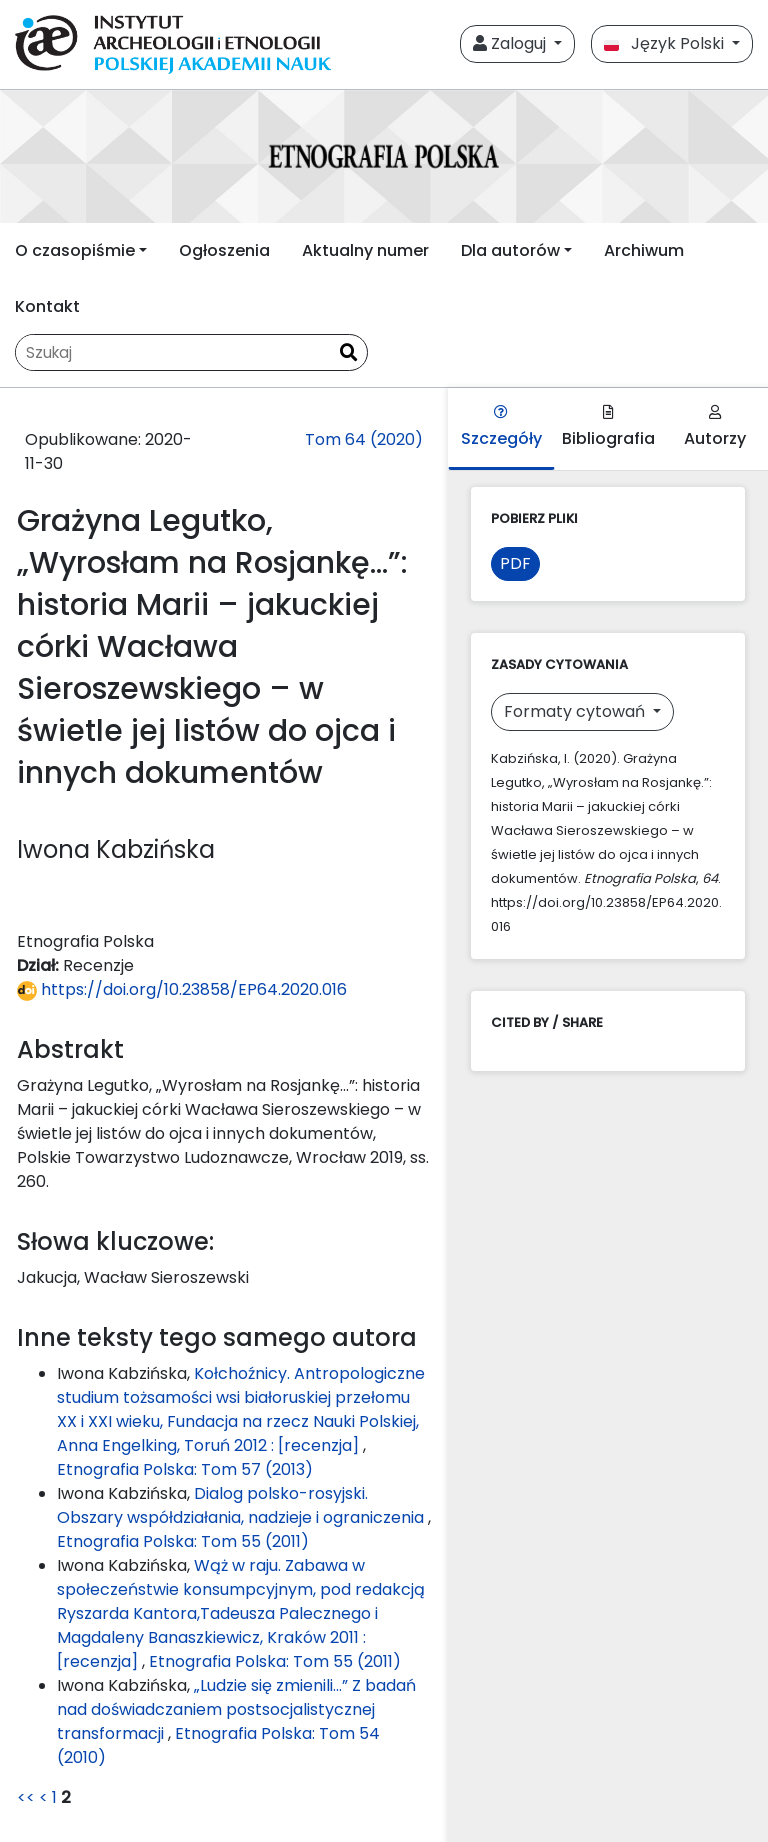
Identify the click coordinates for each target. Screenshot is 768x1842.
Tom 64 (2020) (364, 439)
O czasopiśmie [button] (75, 250)
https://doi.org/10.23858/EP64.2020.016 (182, 989)
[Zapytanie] (173, 352)
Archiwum (644, 250)
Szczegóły (501, 427)
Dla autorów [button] (510, 250)
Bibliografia (608, 427)
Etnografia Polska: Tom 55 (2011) (183, 1541)
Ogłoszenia (224, 250)
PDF (515, 563)
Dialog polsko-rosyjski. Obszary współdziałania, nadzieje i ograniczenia (242, 1505)
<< (26, 1797)
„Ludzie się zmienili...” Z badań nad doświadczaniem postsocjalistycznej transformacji (236, 1709)
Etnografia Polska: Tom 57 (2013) (185, 1469)
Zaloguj (511, 43)
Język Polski (666, 43)
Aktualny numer (365, 250)
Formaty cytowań (576, 711)
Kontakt (47, 306)
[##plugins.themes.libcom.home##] (384, 156)
